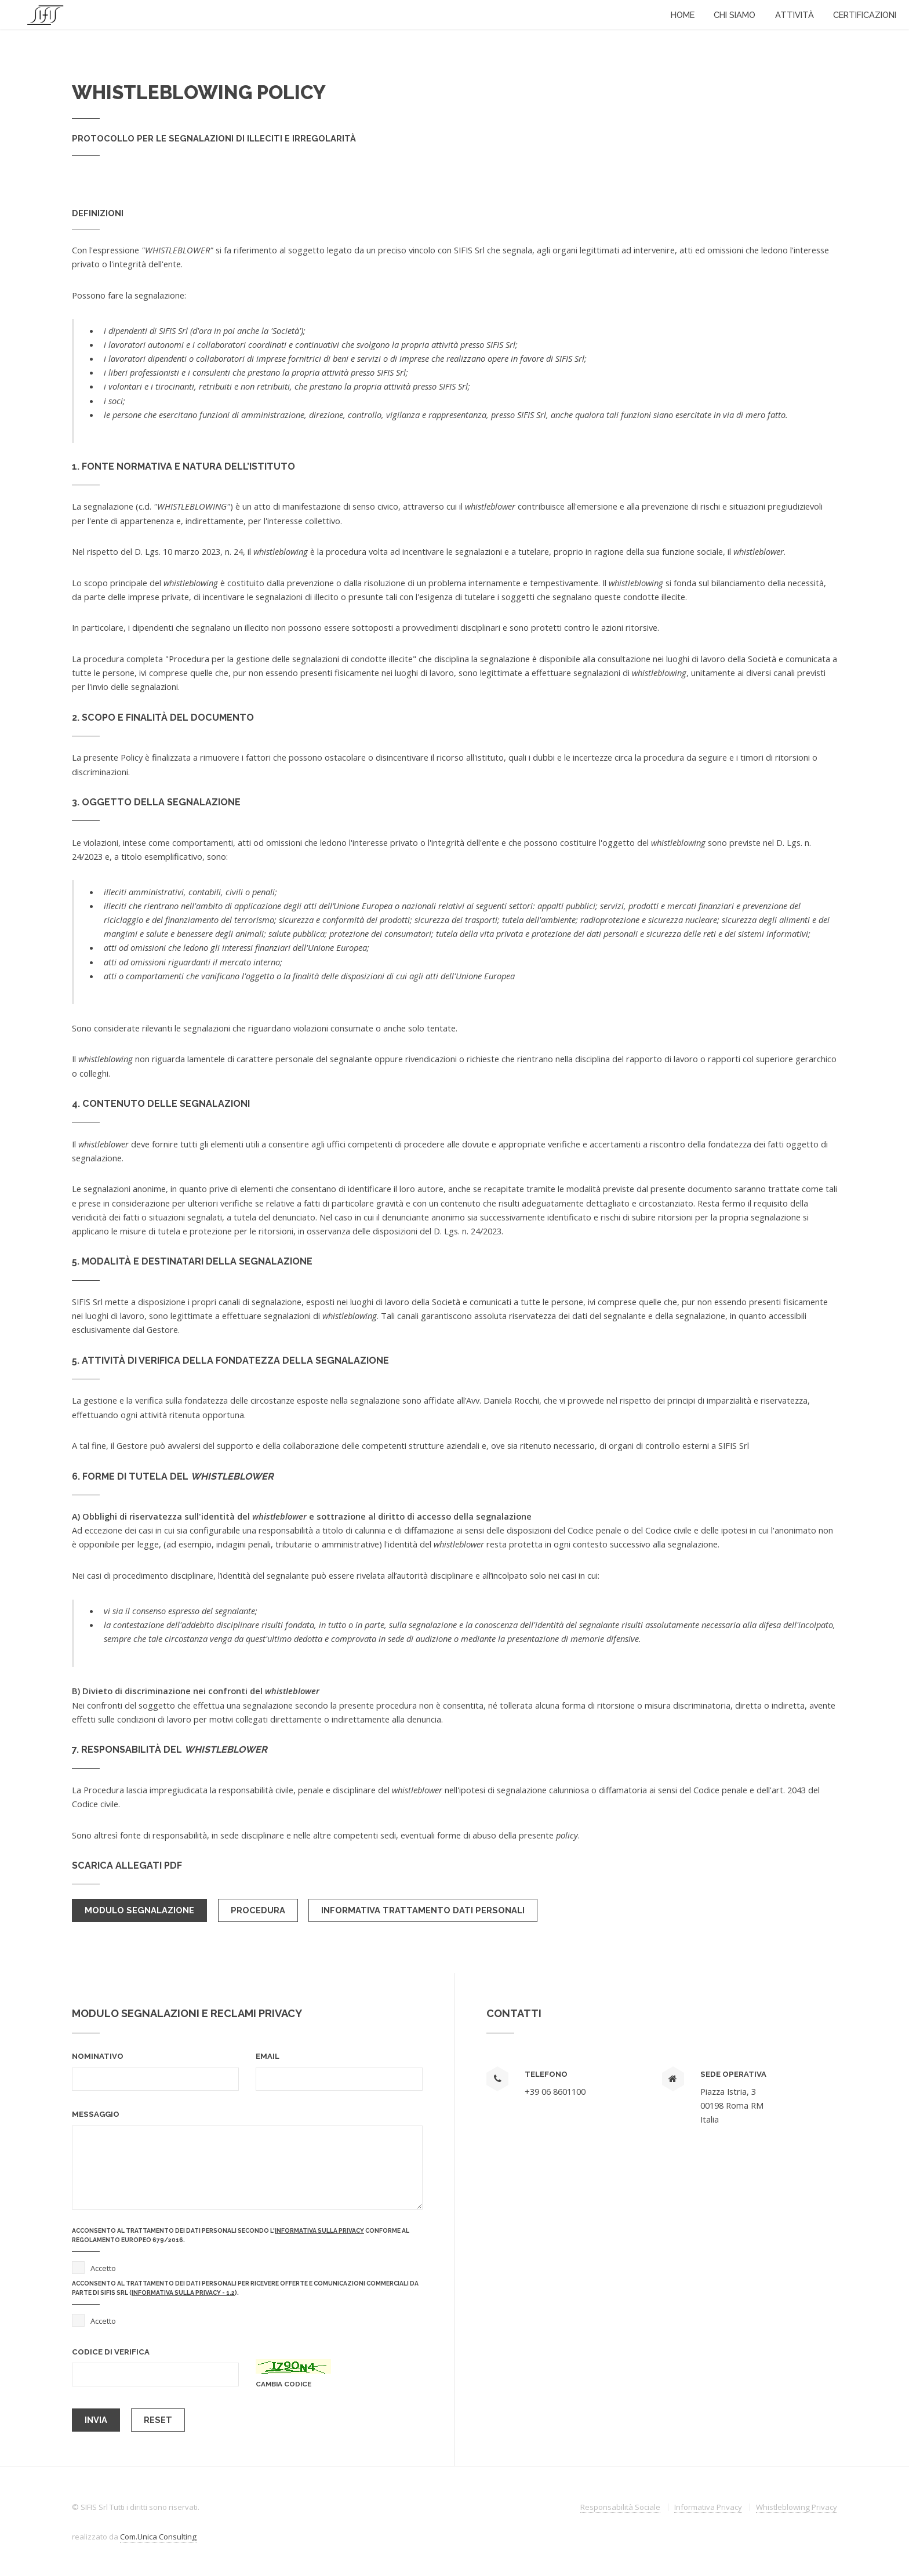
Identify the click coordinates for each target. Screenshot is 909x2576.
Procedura (258, 1910)
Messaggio (95, 2114)
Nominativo (97, 2056)
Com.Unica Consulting (158, 2536)
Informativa (708, 2507)
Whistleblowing (796, 2507)
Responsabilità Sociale (620, 2507)
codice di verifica (111, 2352)
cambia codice (283, 2384)
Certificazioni (864, 15)
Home (683, 15)
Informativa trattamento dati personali (423, 1910)
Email (267, 2056)
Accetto (103, 2268)
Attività (794, 15)
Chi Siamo (734, 15)
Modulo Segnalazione (139, 1910)
